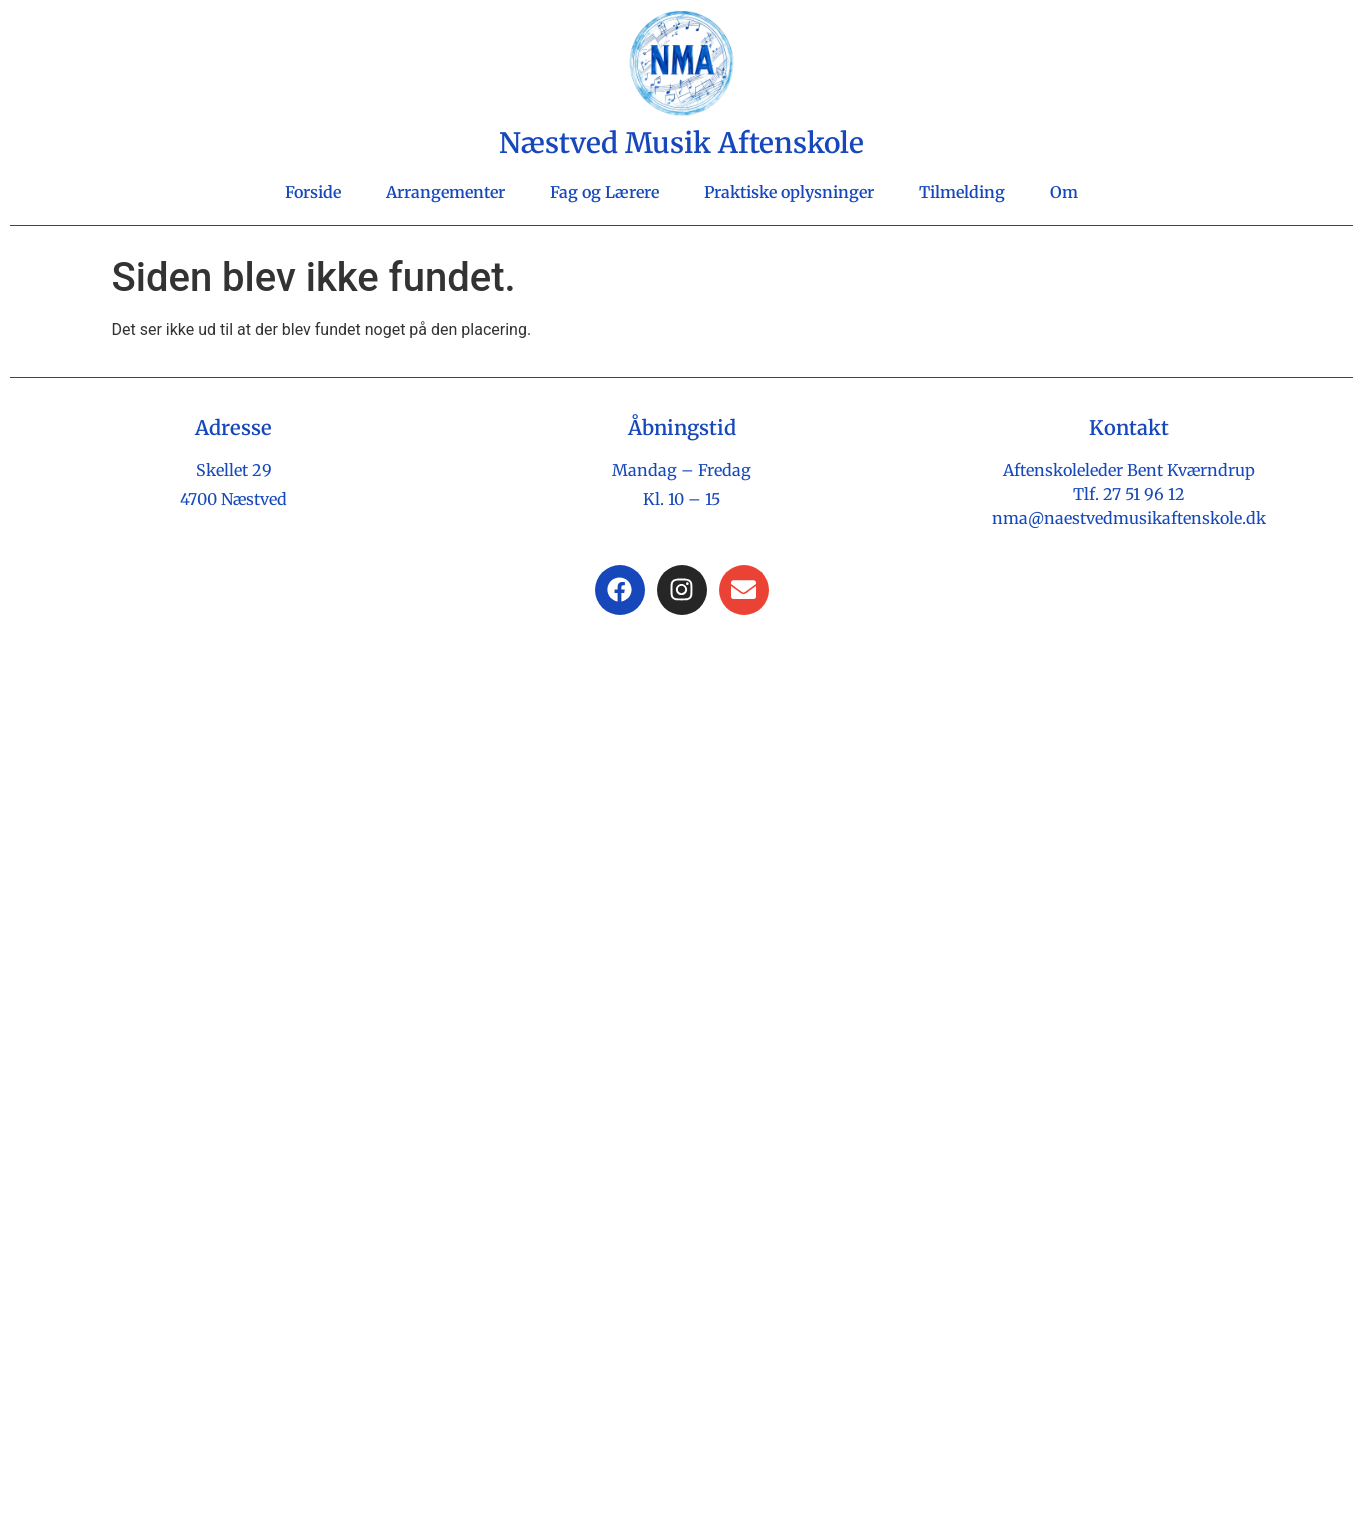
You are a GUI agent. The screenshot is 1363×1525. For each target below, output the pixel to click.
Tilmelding (962, 192)
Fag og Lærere (604, 192)
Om (1064, 192)
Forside (313, 192)
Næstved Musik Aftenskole (681, 143)
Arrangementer (445, 192)
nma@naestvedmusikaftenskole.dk (1129, 518)
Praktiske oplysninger (789, 192)
